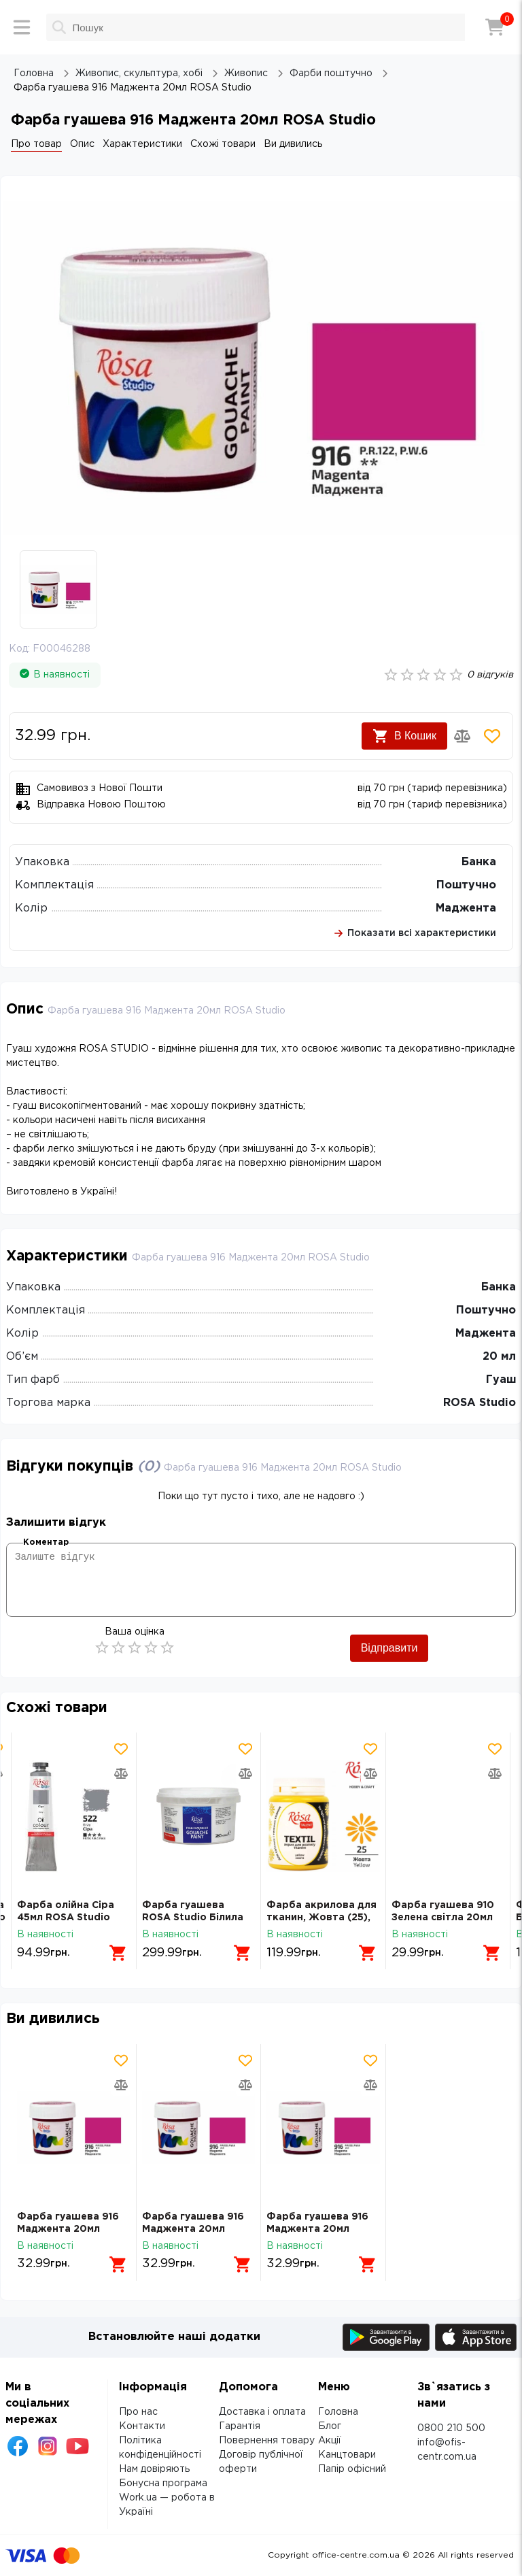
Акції (329, 2441)
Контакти (142, 2426)
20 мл (499, 1357)
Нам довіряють (154, 2469)
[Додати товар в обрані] (492, 736)
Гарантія (239, 2426)
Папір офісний (352, 2469)
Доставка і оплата (262, 2412)
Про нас (138, 2412)
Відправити (389, 1648)
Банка (479, 862)
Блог (329, 2426)
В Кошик (404, 736)
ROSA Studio (479, 1403)
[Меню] (21, 27)
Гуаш (501, 1380)
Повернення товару (267, 2441)
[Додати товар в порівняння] (462, 736)
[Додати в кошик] (118, 1953)
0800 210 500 (451, 2428)
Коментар (46, 1542)
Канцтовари (347, 2455)
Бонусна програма (163, 2483)
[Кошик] (494, 27)
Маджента (466, 908)
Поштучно (466, 885)
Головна (338, 2412)
